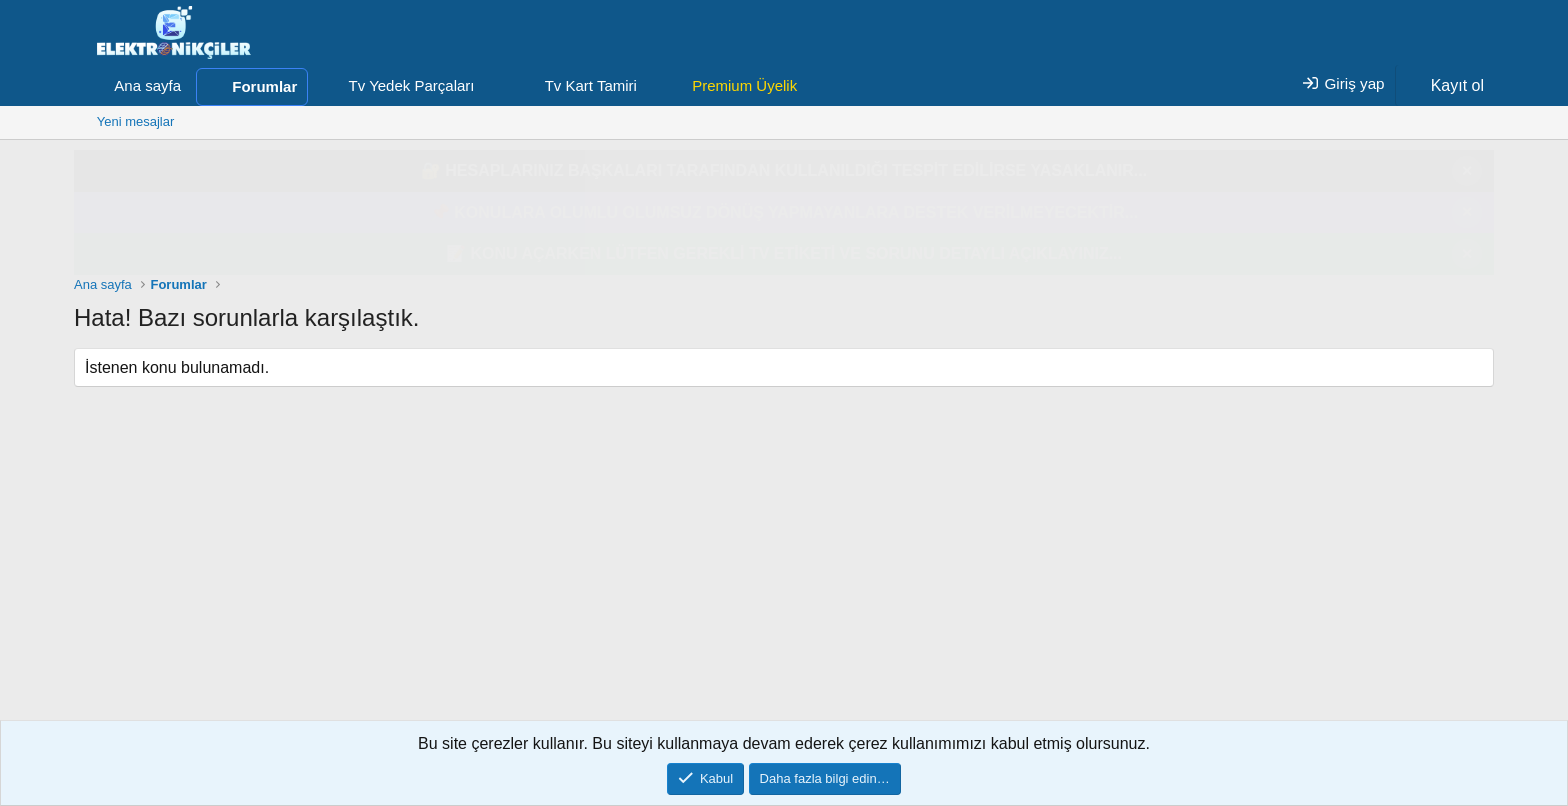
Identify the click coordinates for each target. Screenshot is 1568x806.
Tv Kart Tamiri (591, 85)
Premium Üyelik (744, 85)
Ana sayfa (147, 85)
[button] (490, 86)
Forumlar (264, 86)
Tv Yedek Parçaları (412, 85)
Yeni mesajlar (136, 121)
